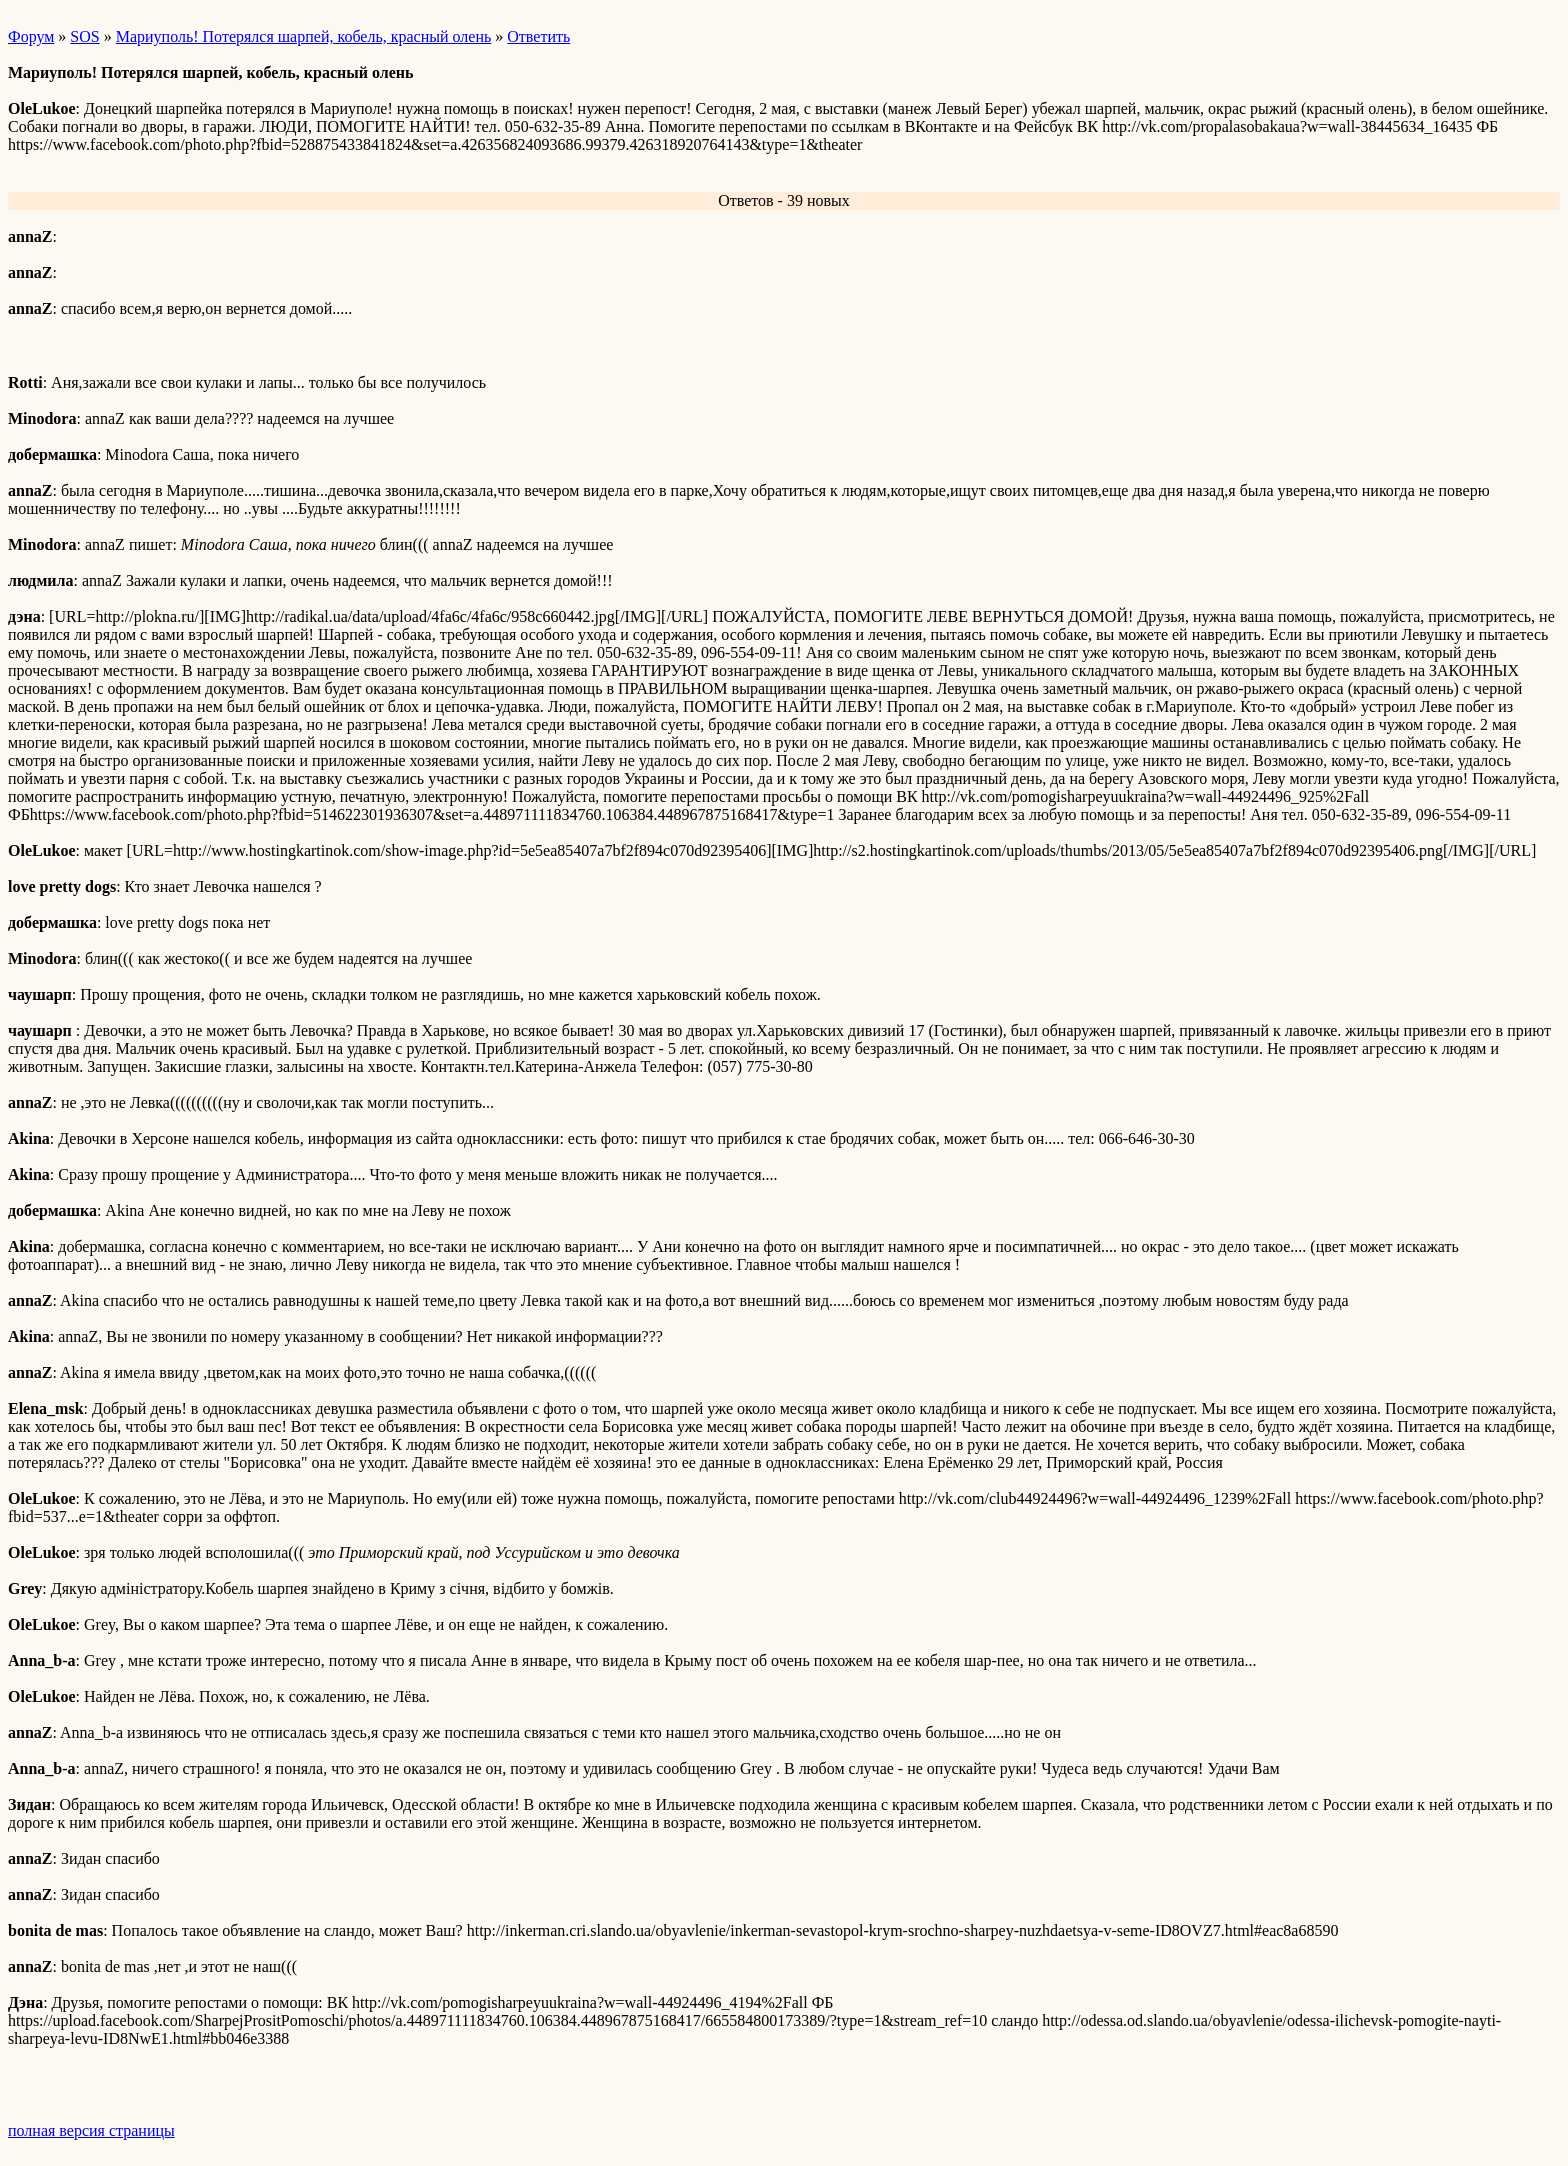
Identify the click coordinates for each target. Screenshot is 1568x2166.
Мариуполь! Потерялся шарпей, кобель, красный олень (304, 36)
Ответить (538, 36)
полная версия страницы (91, 2130)
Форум (31, 36)
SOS (84, 36)
